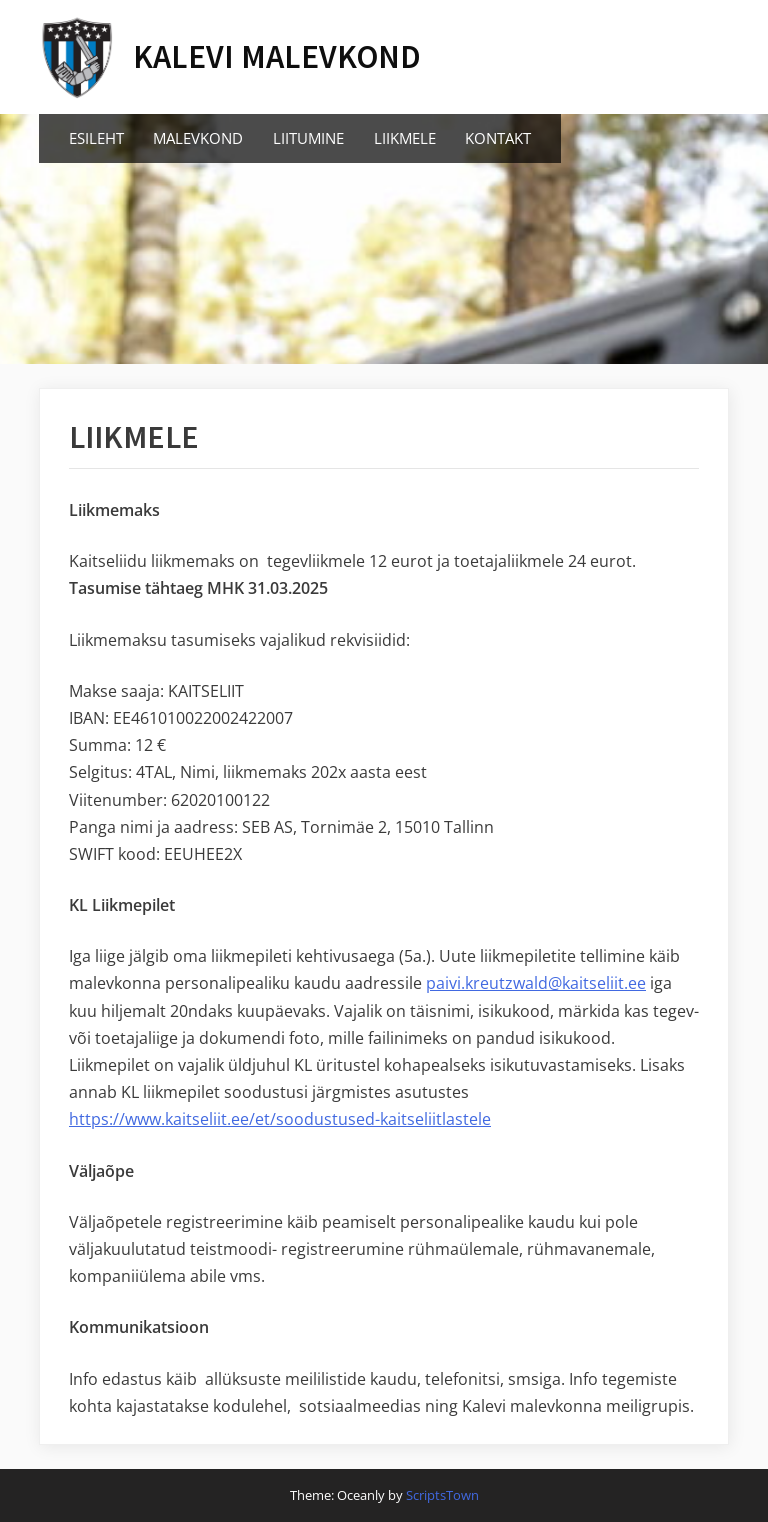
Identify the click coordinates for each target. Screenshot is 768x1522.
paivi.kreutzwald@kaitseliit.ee (536, 983)
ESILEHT (96, 138)
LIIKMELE (405, 138)
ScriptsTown (442, 1495)
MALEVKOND (198, 138)
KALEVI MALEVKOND (277, 56)
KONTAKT (498, 138)
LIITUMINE (308, 138)
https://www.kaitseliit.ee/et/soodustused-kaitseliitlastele (280, 1119)
